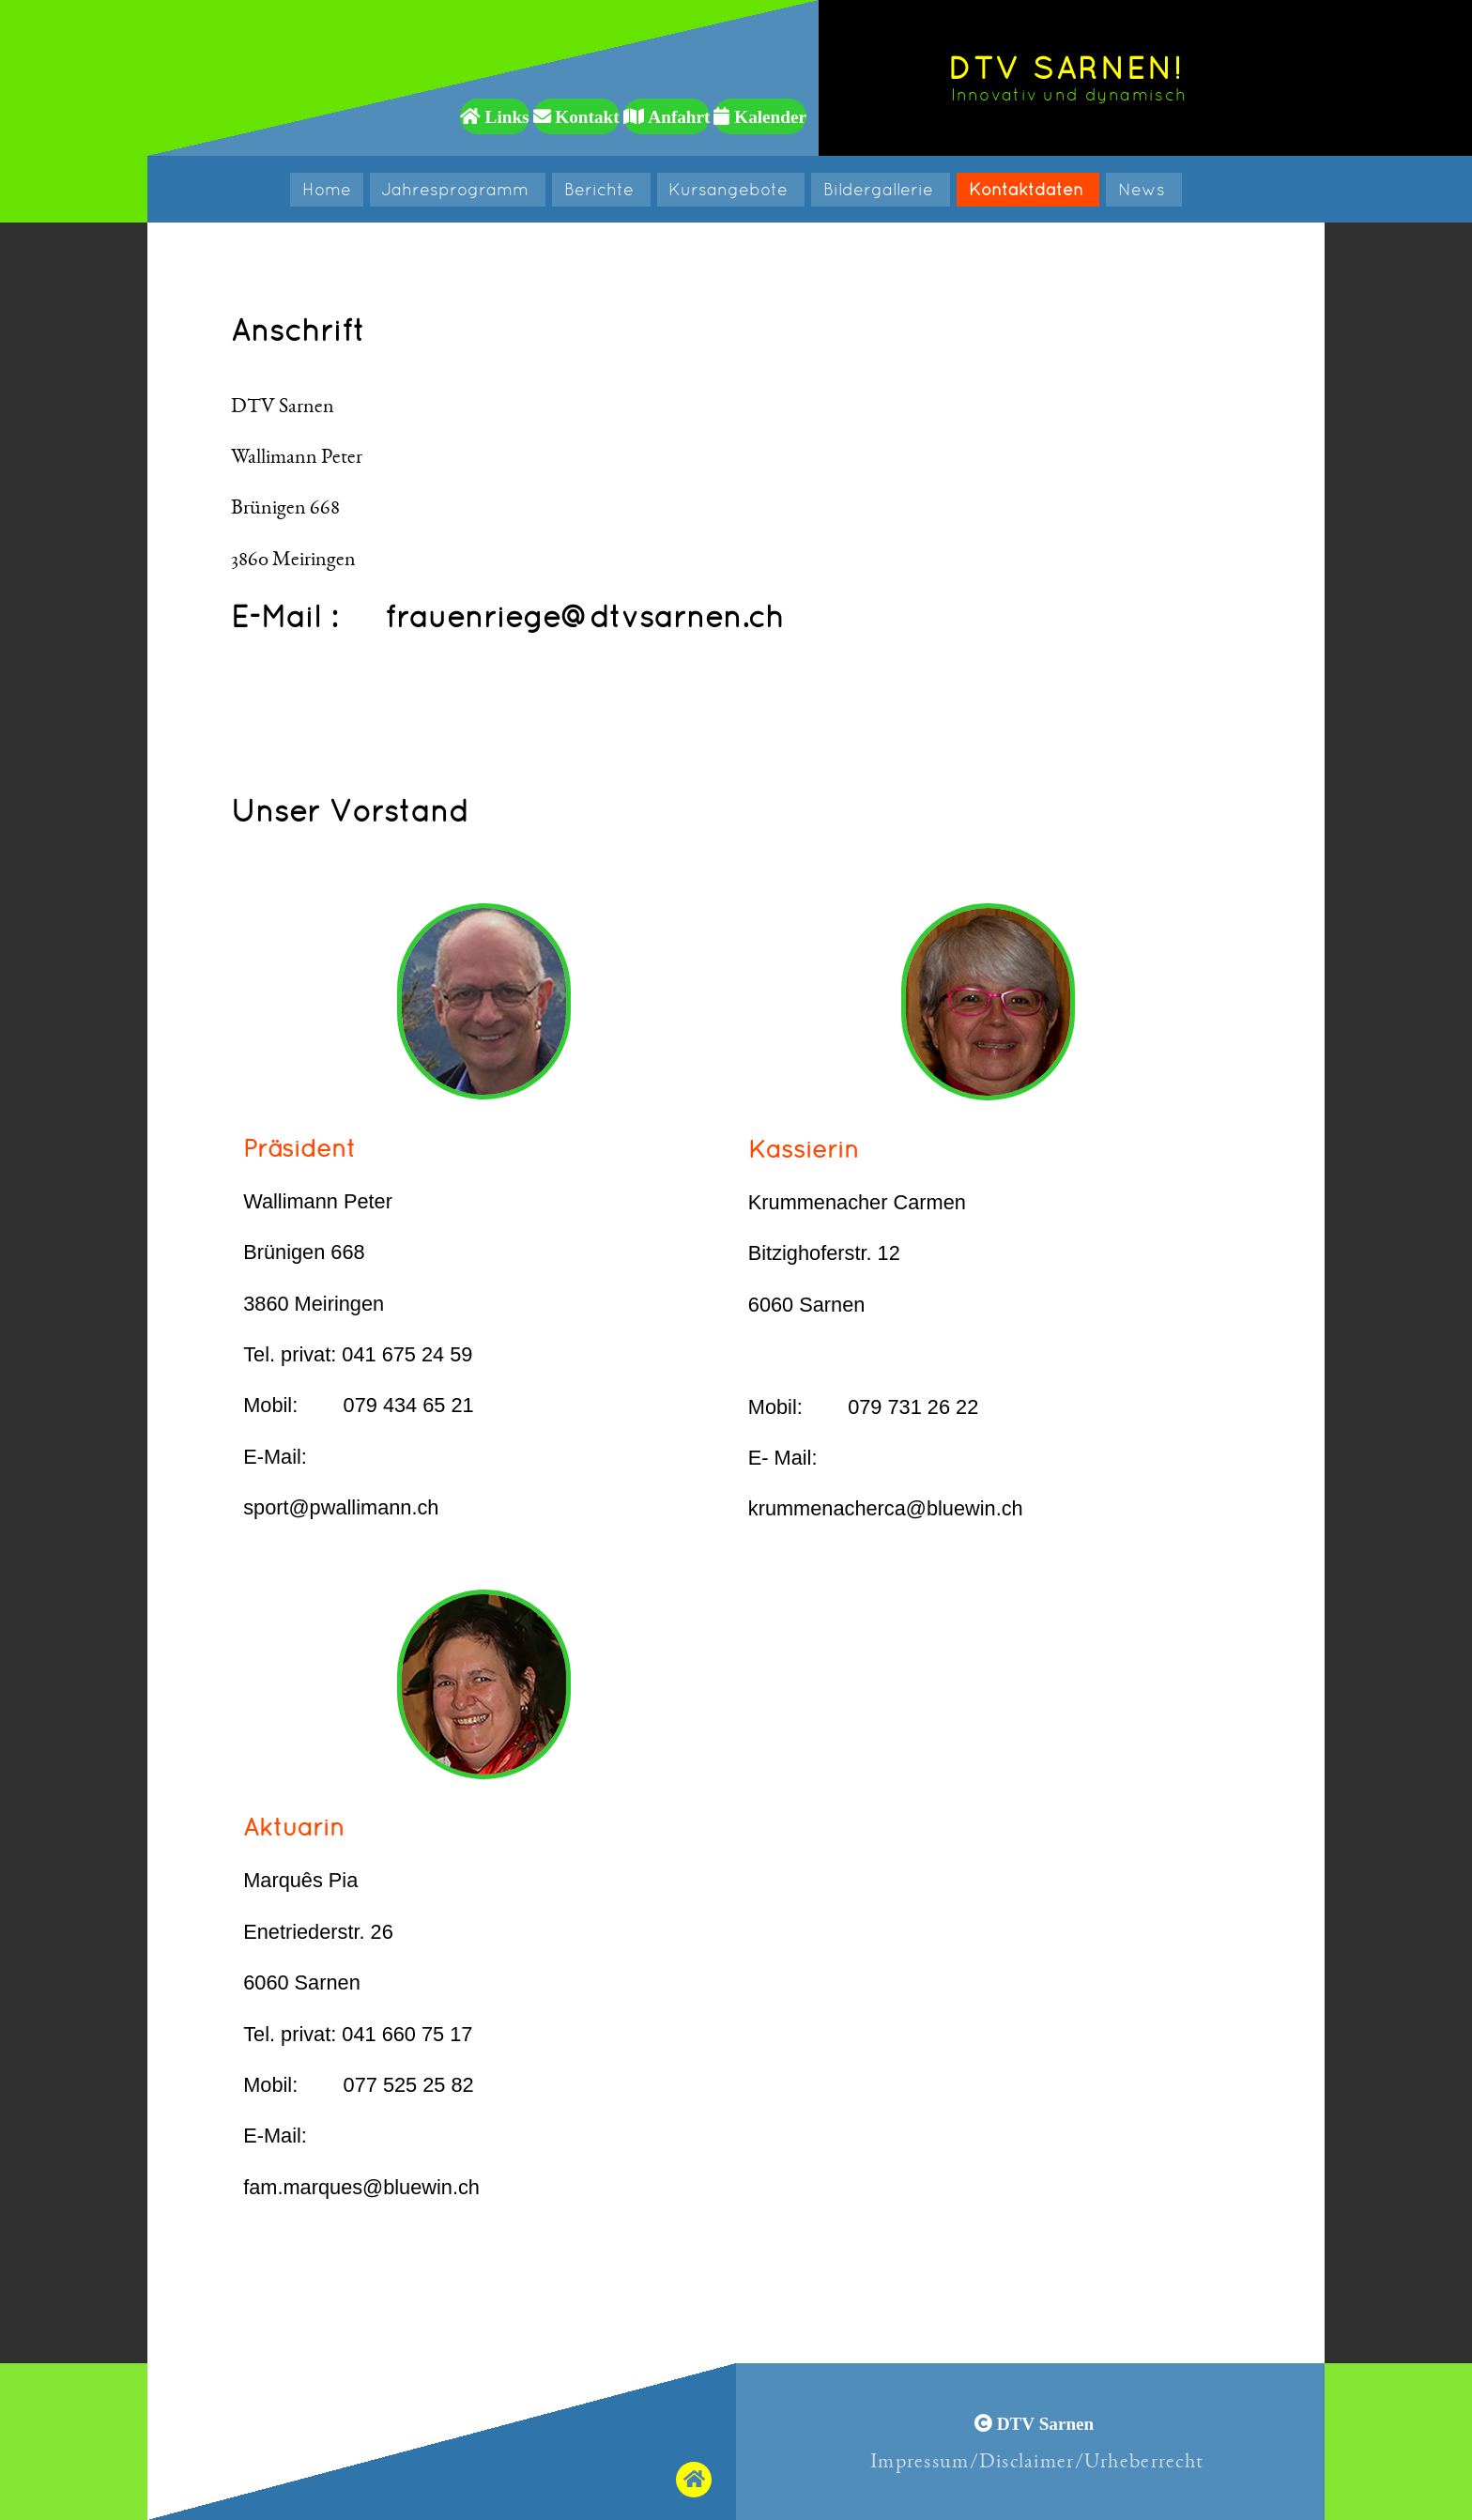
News (1144, 189)
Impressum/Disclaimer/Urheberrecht (1037, 2461)
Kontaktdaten (1028, 189)
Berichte (601, 189)
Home (326, 189)
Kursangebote (730, 189)
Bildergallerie (880, 189)
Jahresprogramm (457, 189)
